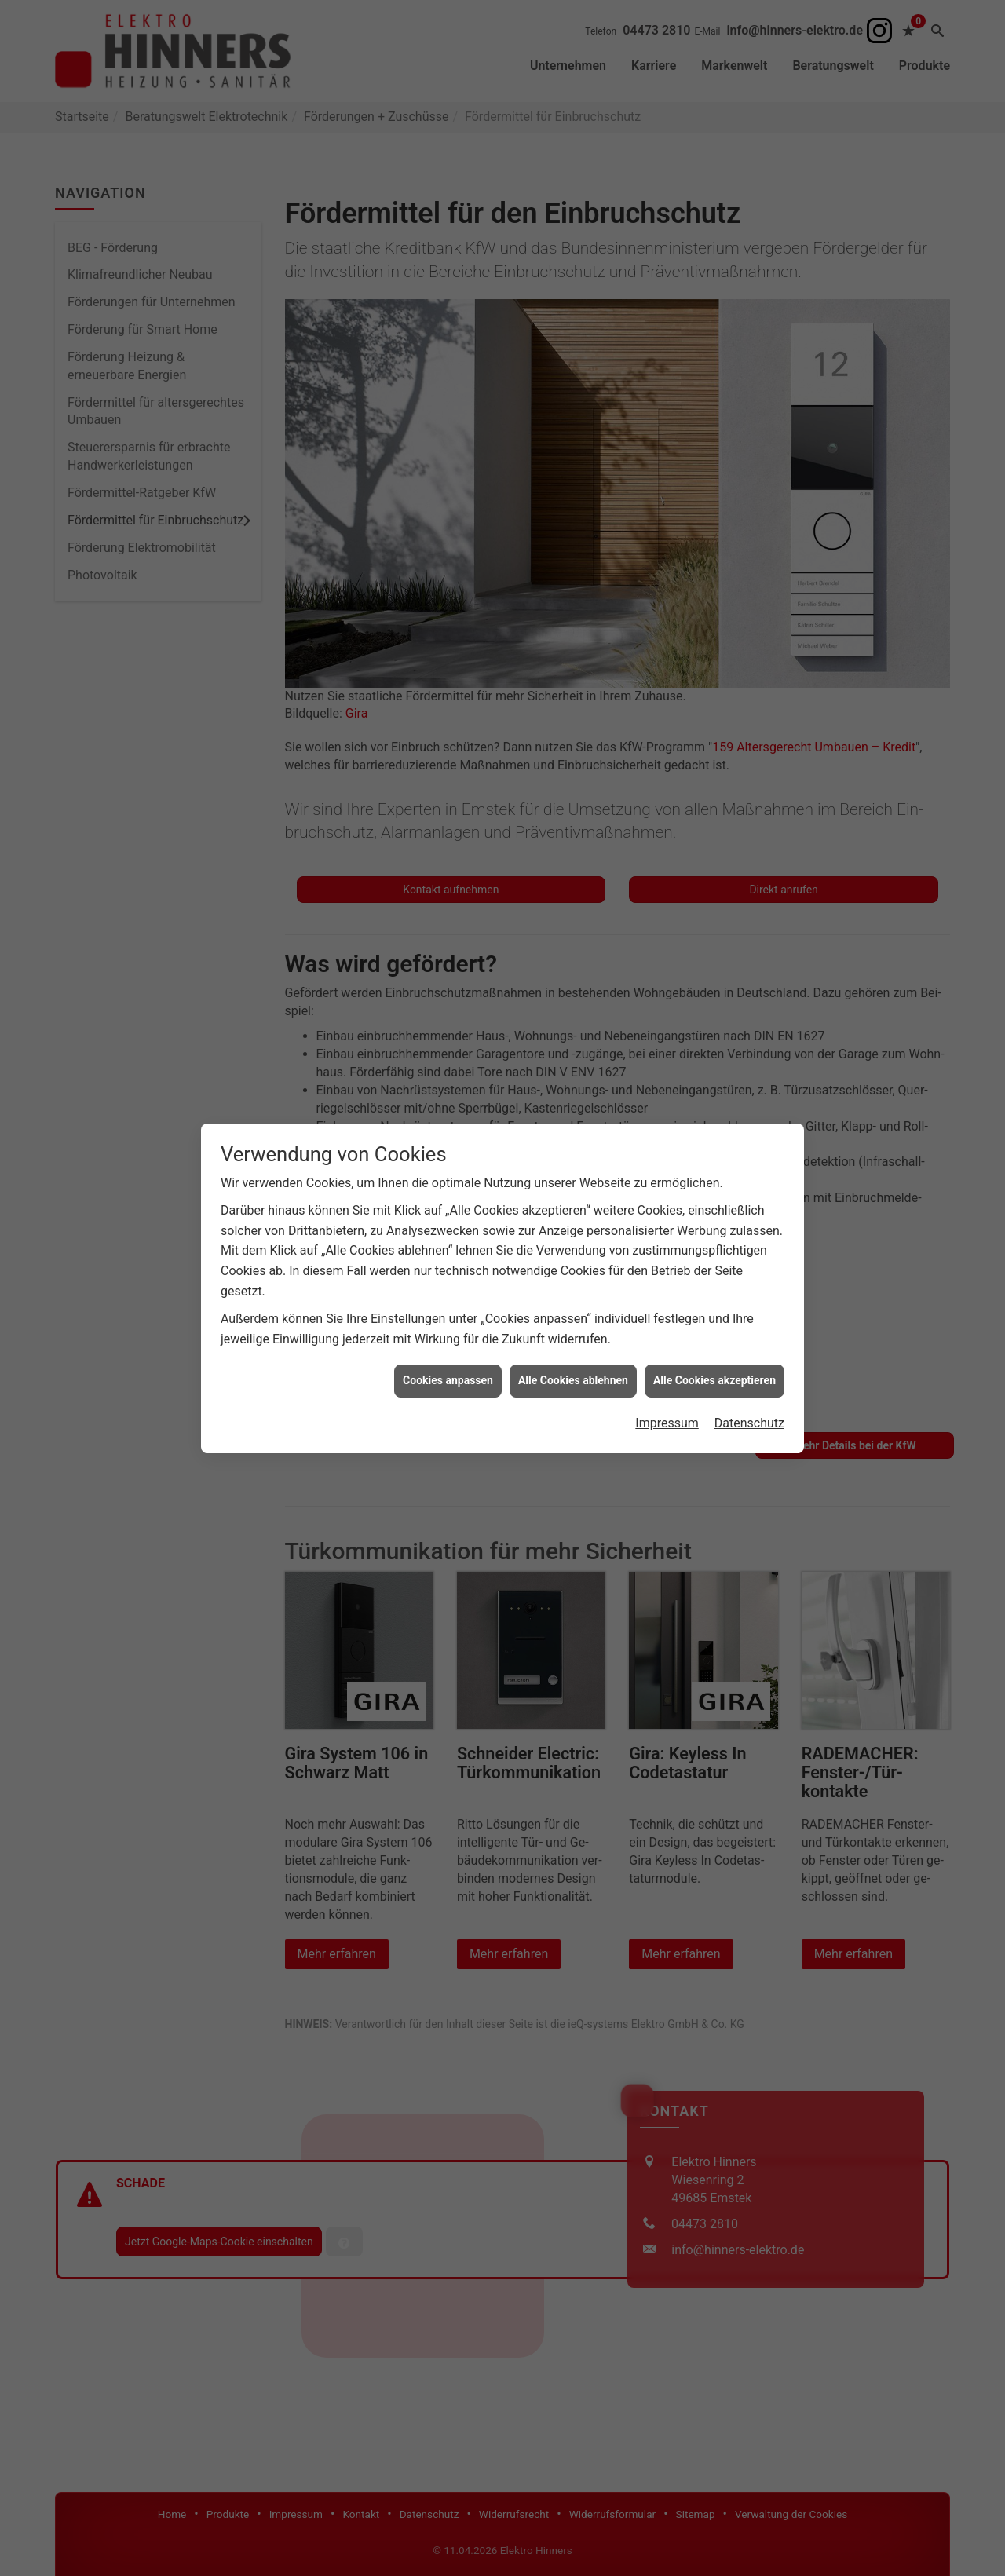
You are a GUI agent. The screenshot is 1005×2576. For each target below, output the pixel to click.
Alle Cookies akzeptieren (714, 1305)
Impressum (667, 1347)
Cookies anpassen (448, 1305)
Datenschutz (749, 1347)
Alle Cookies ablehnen (573, 1305)
